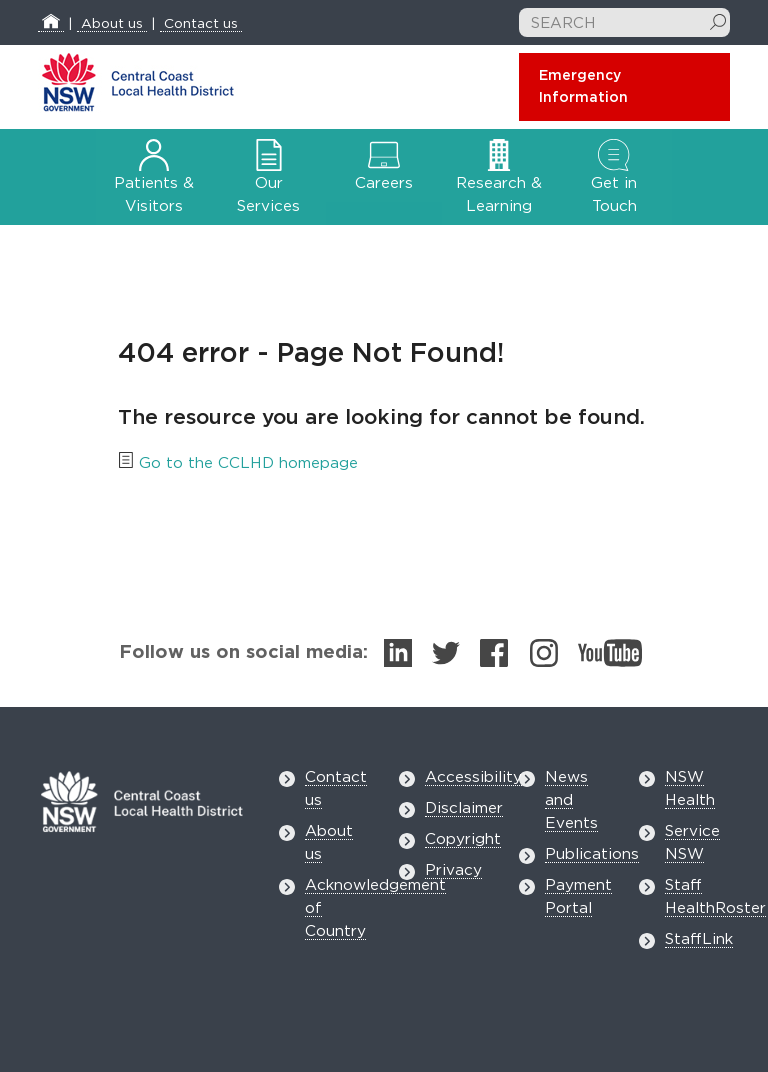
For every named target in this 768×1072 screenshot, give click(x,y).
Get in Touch (614, 181)
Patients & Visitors (154, 181)
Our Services (268, 181)
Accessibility (473, 777)
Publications (592, 854)
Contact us (201, 24)
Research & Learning (499, 181)
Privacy (453, 870)
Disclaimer (464, 808)
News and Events (571, 800)
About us (112, 24)
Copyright (463, 839)
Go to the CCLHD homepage (248, 463)
